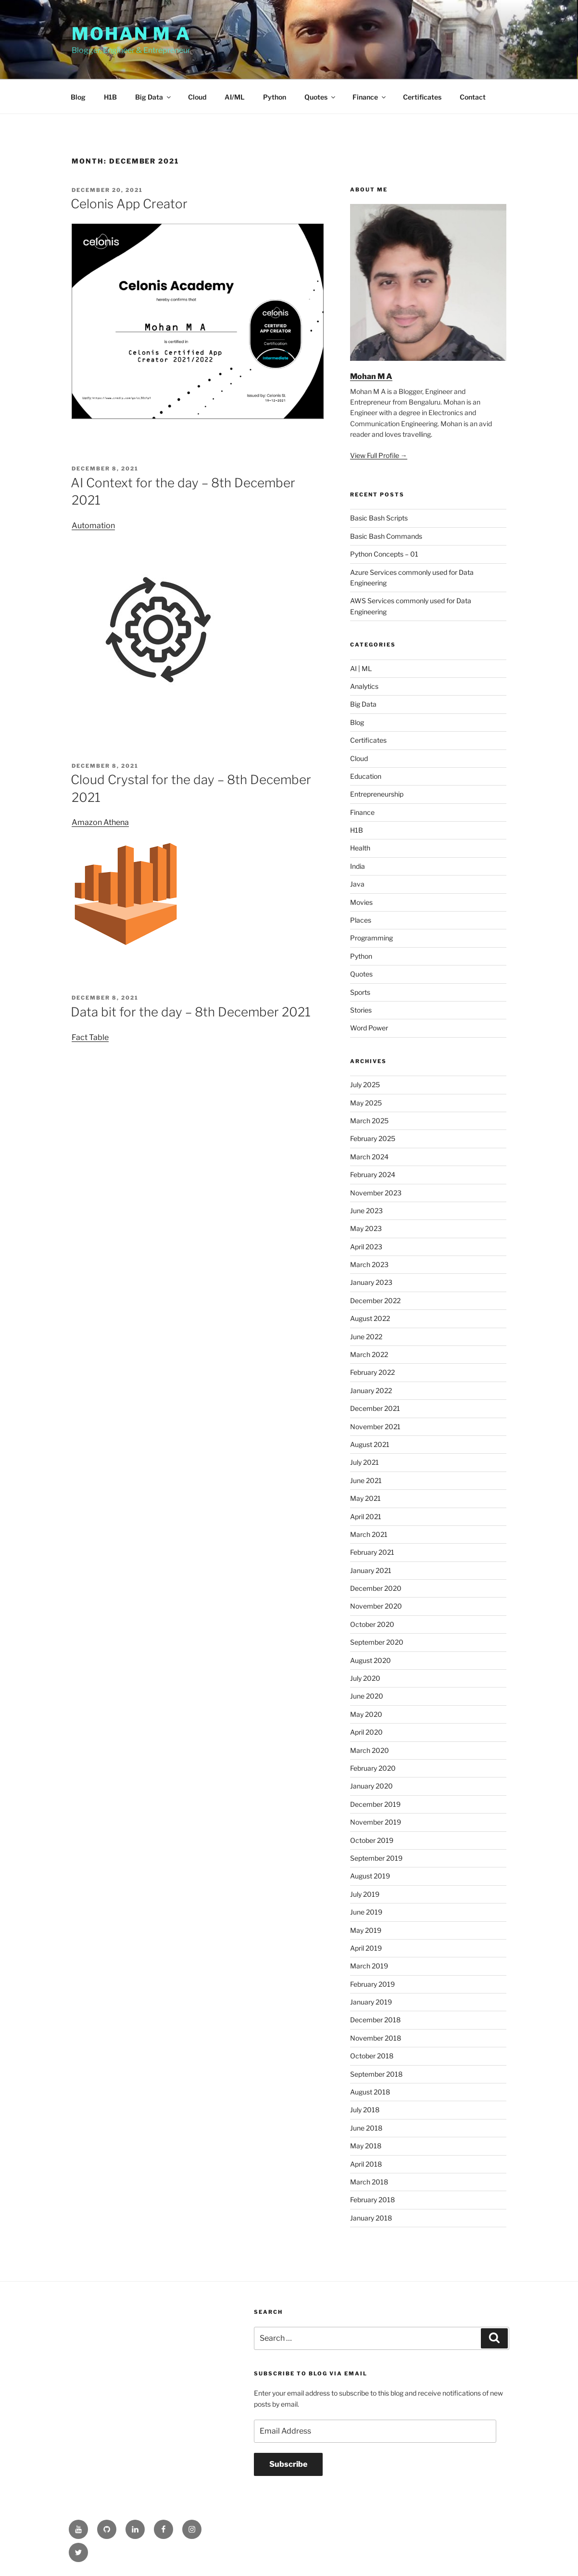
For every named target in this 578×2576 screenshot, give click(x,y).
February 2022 (372, 1372)
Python (274, 97)
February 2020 (373, 1768)
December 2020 (376, 1588)
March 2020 (369, 1750)
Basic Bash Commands (386, 536)
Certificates (422, 97)
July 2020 (365, 1678)
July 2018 (364, 2110)
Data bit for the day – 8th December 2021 (191, 1011)
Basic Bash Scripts (379, 518)
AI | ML (361, 668)
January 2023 (371, 1282)
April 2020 (366, 1732)
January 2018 (371, 2218)
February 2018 (372, 2199)
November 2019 (375, 1822)
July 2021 (364, 1462)
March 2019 (369, 1966)
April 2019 (366, 1948)
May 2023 (366, 1228)
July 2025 (365, 1084)
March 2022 (369, 1354)
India (357, 866)
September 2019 (376, 1858)
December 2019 (375, 1804)
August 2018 (370, 2092)
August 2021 (370, 1444)
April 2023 (366, 1247)
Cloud (197, 97)
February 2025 (372, 1138)
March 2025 (369, 1121)
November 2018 (375, 2038)
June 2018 (366, 2128)
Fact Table (90, 1037)
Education (365, 776)
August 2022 (370, 1318)
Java (357, 884)
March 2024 (369, 1157)
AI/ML (235, 97)
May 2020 (366, 1714)
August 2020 (370, 1660)
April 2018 (366, 2164)
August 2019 (370, 1876)
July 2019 (364, 1894)
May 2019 (365, 1930)
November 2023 (376, 1193)
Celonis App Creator (129, 203)
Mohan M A (131, 33)
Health (360, 848)
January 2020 (371, 1786)
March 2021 (369, 1534)
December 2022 (375, 1300)
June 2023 (366, 1210)
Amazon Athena (100, 822)
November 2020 (376, 1606)
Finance (369, 97)
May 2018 (365, 2146)
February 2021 (372, 1552)
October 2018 (371, 2056)
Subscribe (288, 2464)
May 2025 (366, 1103)
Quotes (320, 97)
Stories (361, 1010)
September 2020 (376, 1642)
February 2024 (372, 1174)
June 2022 (366, 1336)
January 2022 (371, 1390)
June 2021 (366, 1480)
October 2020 (372, 1624)
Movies (361, 902)
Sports (360, 992)
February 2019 (372, 1984)
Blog (78, 97)
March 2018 (369, 2182)
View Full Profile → (378, 455)
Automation (93, 525)
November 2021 (375, 1426)
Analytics (364, 686)
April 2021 (365, 1516)
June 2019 (366, 1912)
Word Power (369, 1028)
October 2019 (371, 1840)
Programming (371, 938)
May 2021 (365, 1498)
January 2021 (370, 1570)
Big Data (153, 97)
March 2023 (369, 1264)
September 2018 (376, 2074)
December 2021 (375, 1408)
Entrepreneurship (376, 794)
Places (360, 920)
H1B (110, 97)
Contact (473, 97)
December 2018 (375, 2020)
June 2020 (366, 1696)
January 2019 (371, 2002)
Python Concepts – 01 (384, 554)
